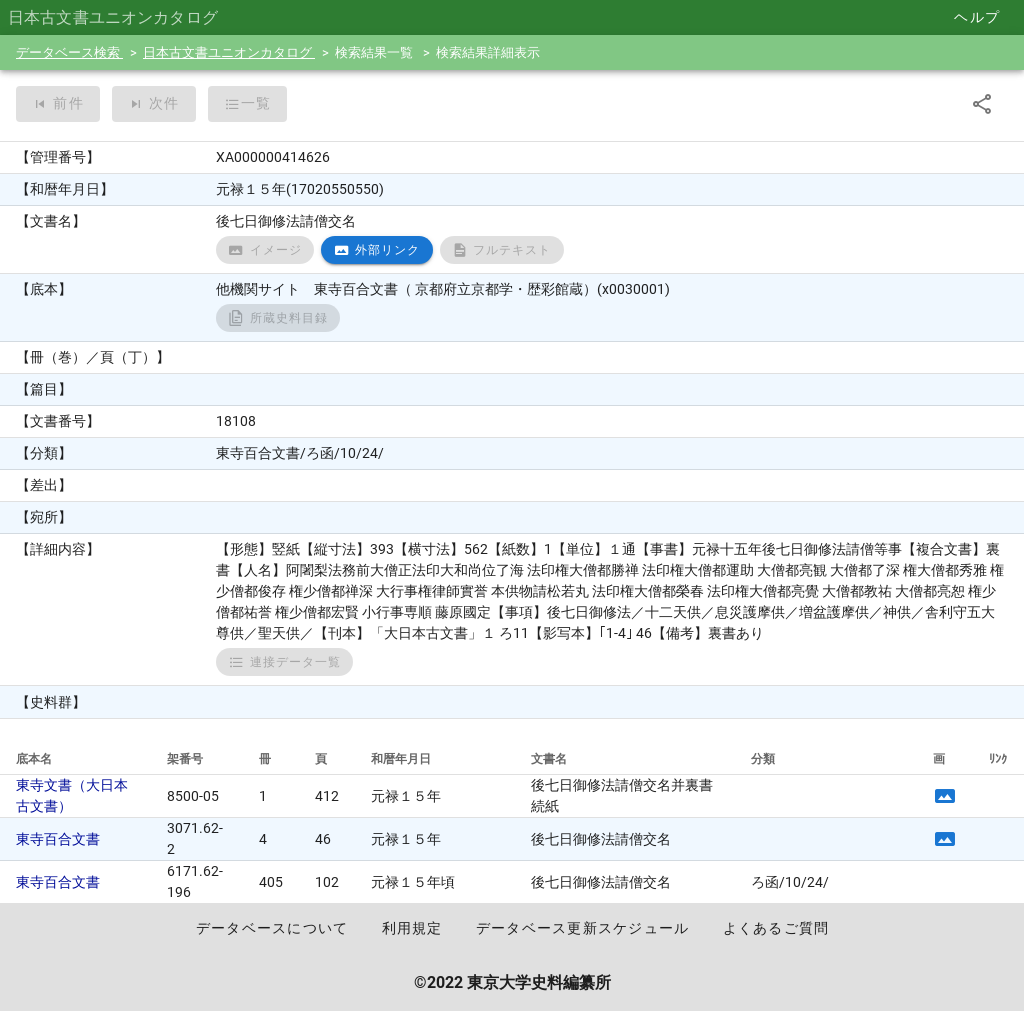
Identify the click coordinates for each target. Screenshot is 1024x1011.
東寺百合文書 (58, 839)
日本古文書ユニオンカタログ (229, 52)
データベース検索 (69, 52)
